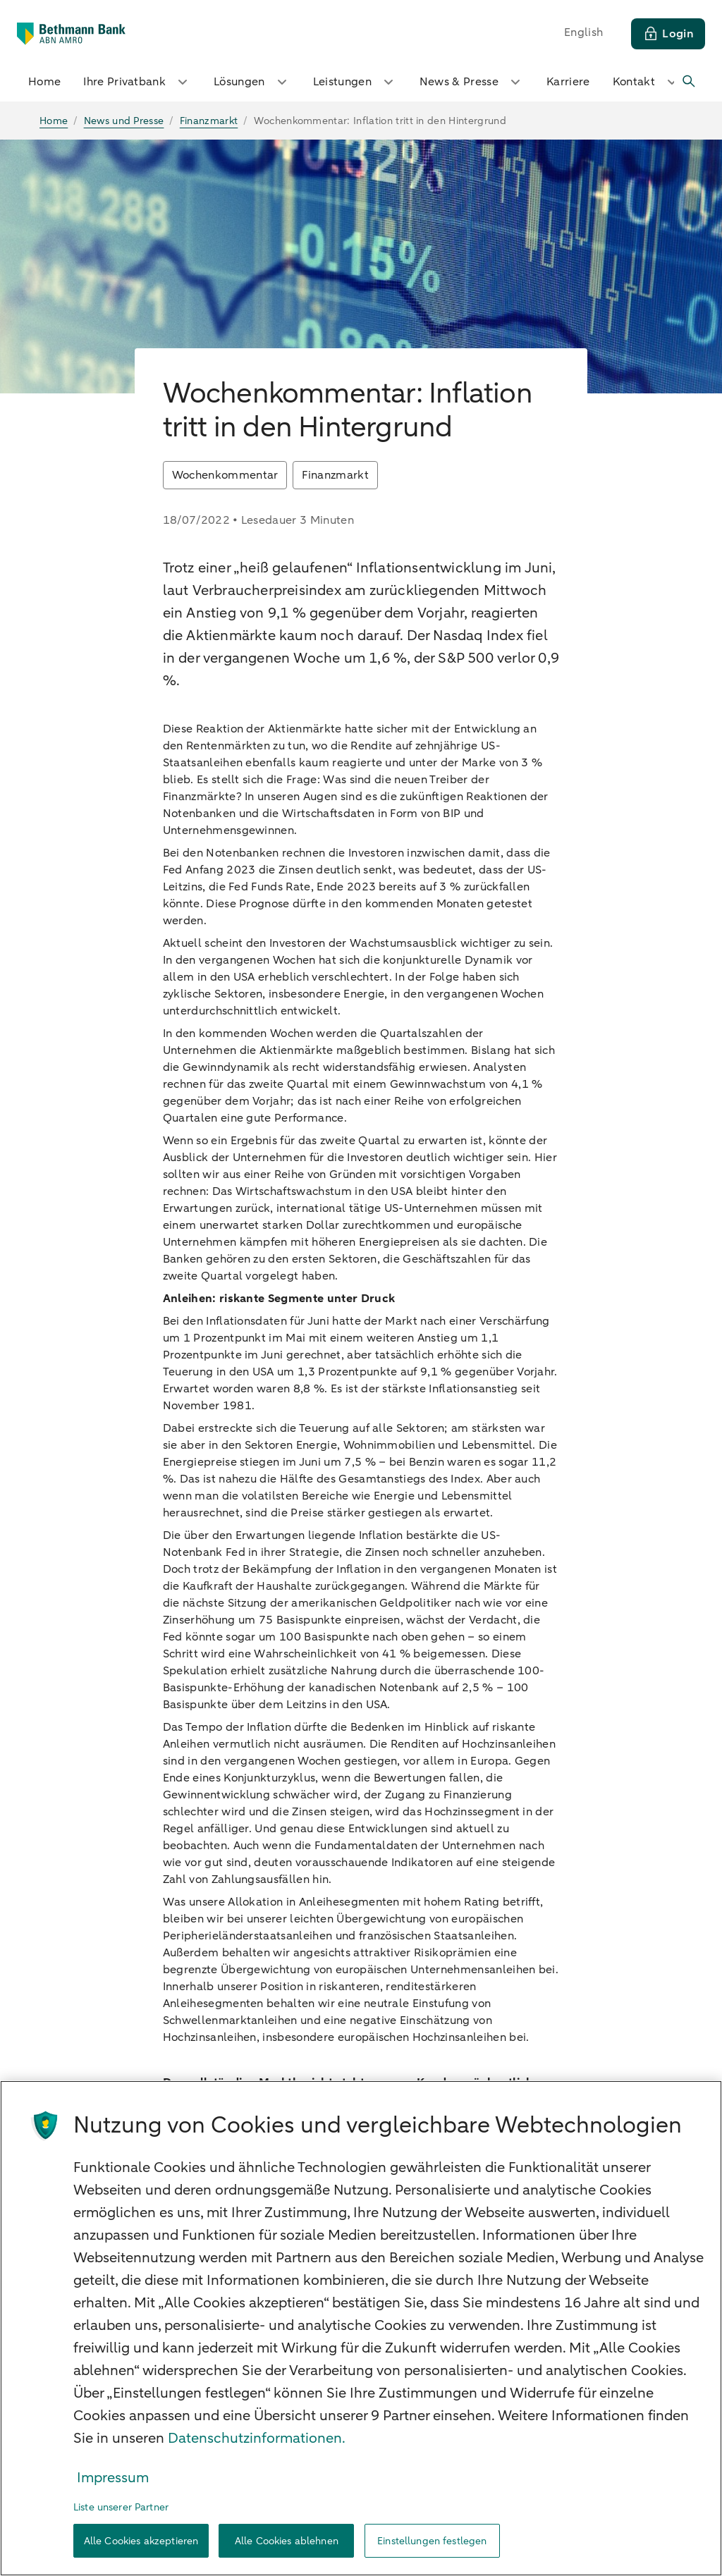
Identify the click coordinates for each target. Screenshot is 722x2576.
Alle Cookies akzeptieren (141, 2541)
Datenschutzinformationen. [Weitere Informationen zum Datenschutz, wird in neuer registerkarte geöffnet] (256, 2438)
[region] (361, 2328)
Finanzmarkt (335, 475)
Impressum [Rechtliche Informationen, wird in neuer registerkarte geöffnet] (113, 2477)
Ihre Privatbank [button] (137, 81)
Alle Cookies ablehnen (286, 2541)
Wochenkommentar (225, 475)
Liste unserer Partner (121, 2507)
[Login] (668, 33)
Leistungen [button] (355, 81)
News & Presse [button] (472, 81)
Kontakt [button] (646, 81)
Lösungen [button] (252, 81)
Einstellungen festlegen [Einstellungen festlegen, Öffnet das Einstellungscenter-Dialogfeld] (432, 2541)
